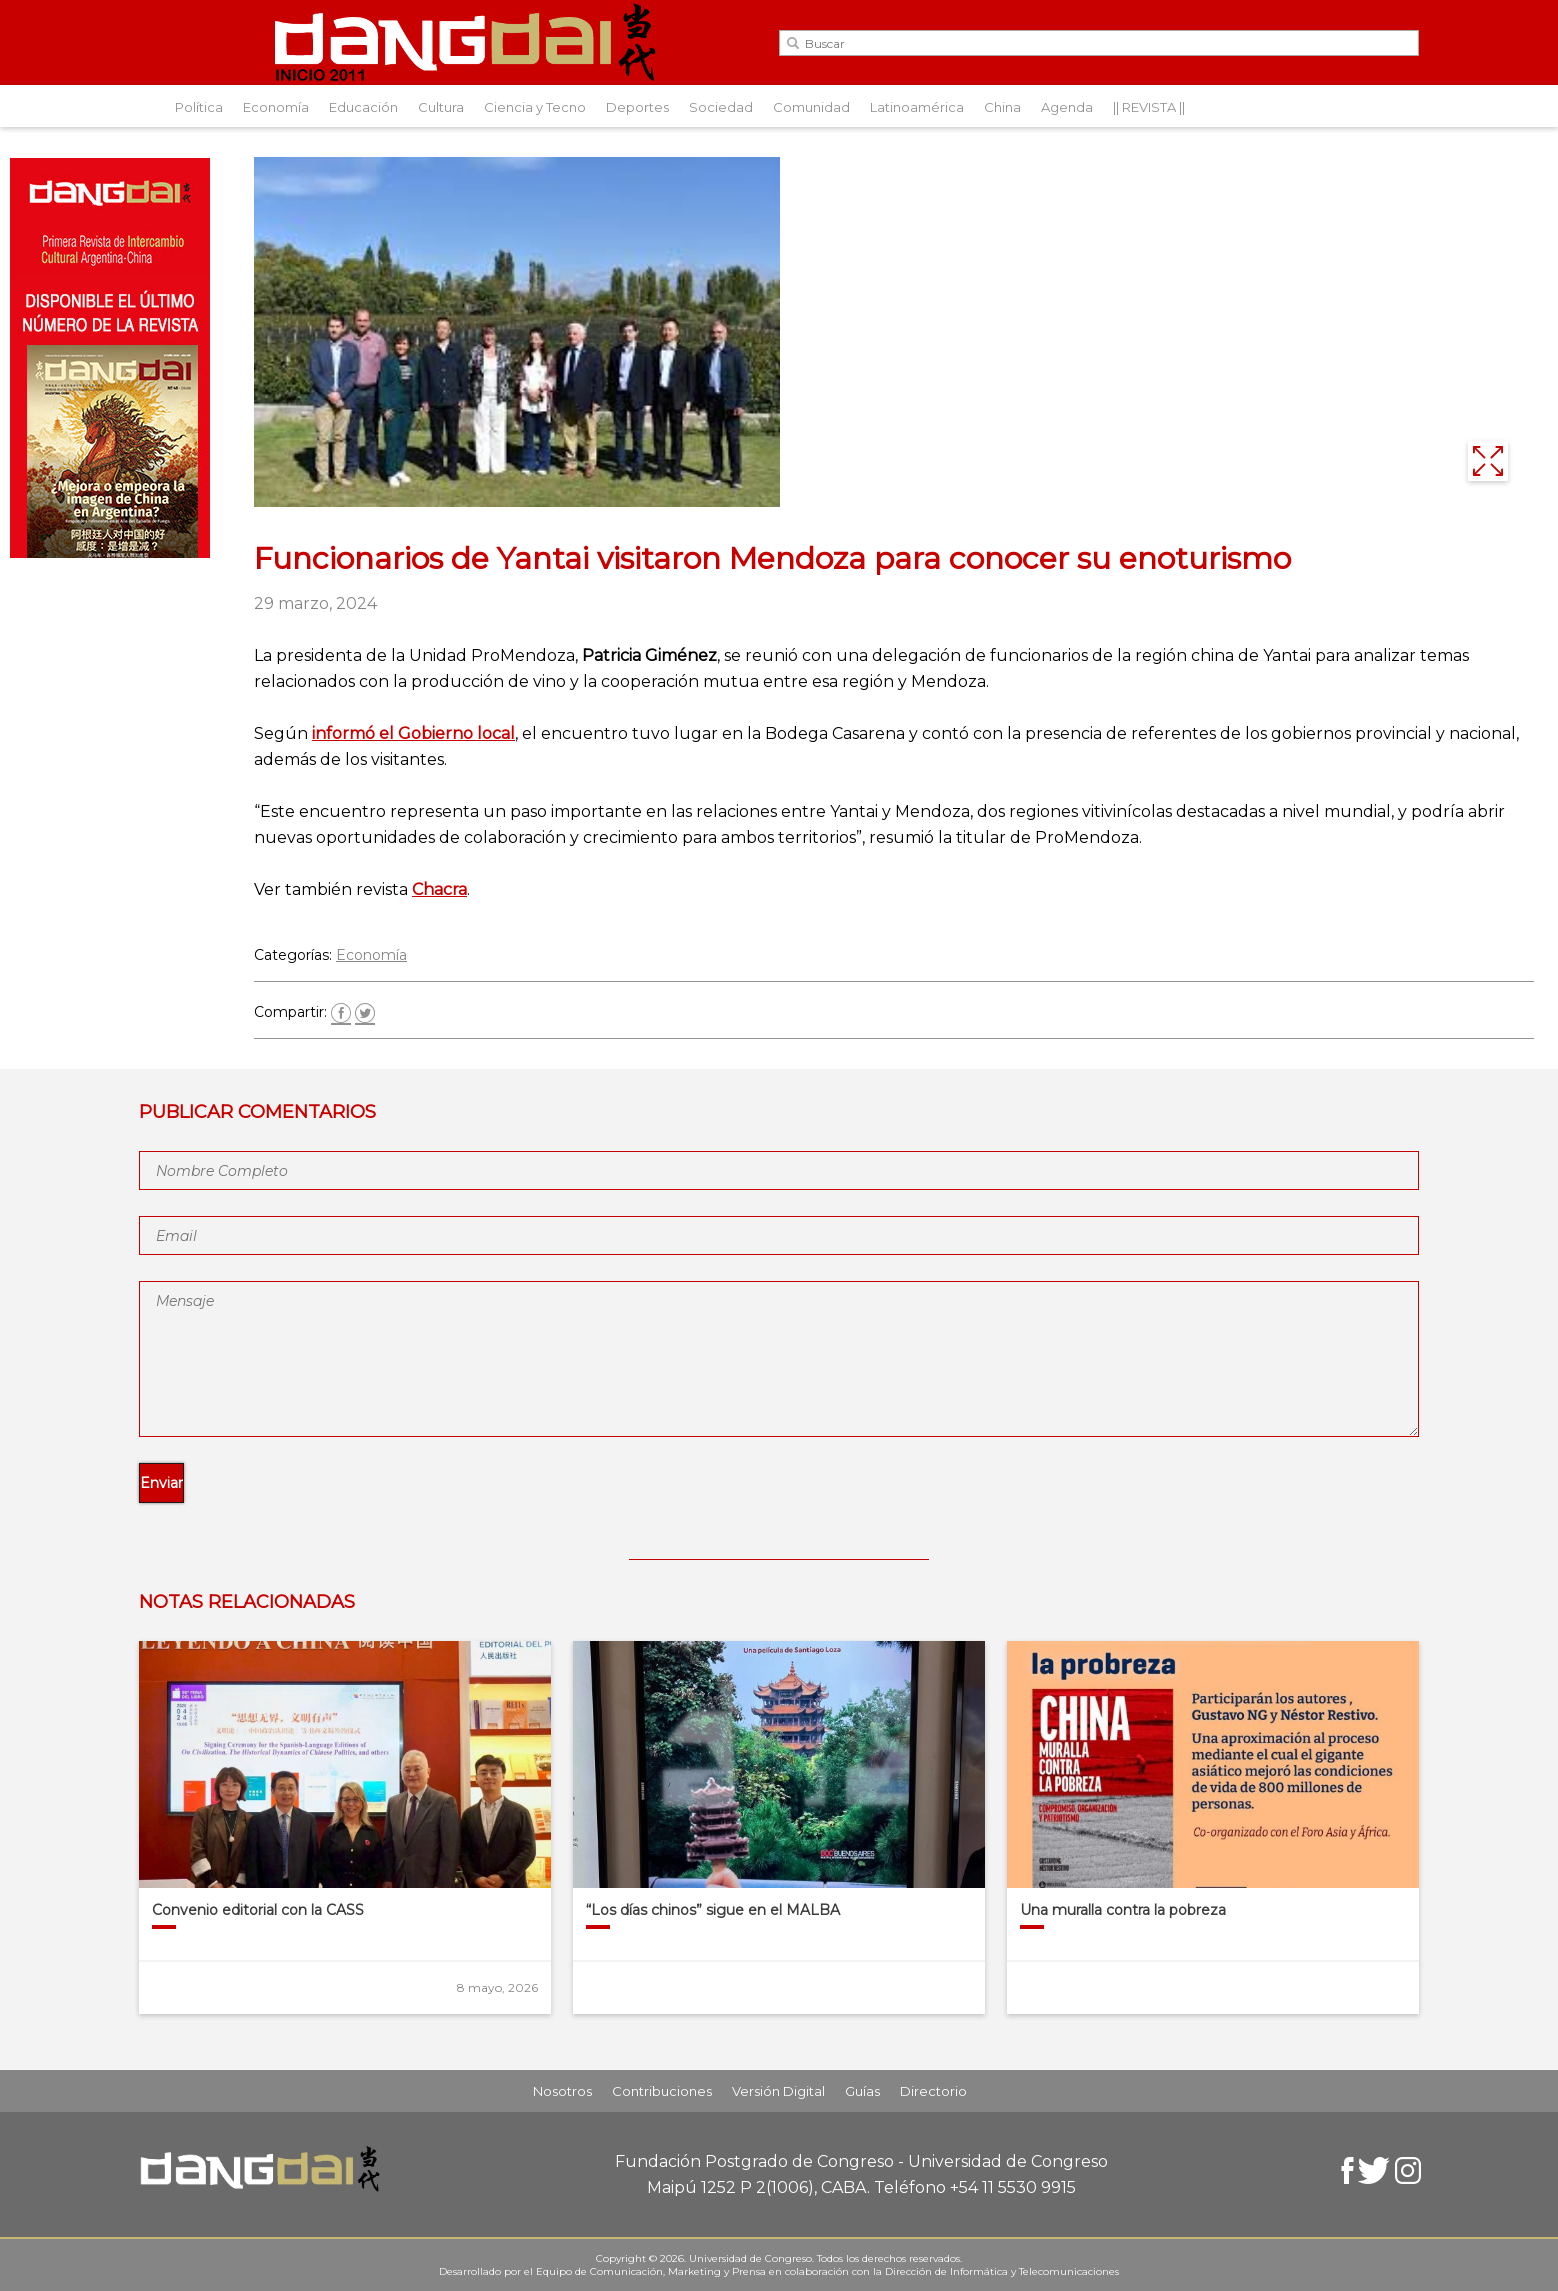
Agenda (1067, 107)
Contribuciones (662, 2091)
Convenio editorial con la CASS (258, 1910)
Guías (862, 2091)
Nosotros (562, 2091)
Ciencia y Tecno (535, 107)
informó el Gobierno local (413, 733)
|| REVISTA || (1149, 107)
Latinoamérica (917, 107)
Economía (276, 107)
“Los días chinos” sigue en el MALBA (713, 1910)
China (1002, 107)
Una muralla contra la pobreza (1123, 1910)
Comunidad (811, 107)
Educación (363, 107)
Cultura (441, 107)
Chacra (439, 889)
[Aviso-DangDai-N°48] (110, 552)
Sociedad (721, 107)
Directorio (933, 2091)
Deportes (637, 107)
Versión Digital (778, 2091)
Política (199, 107)
